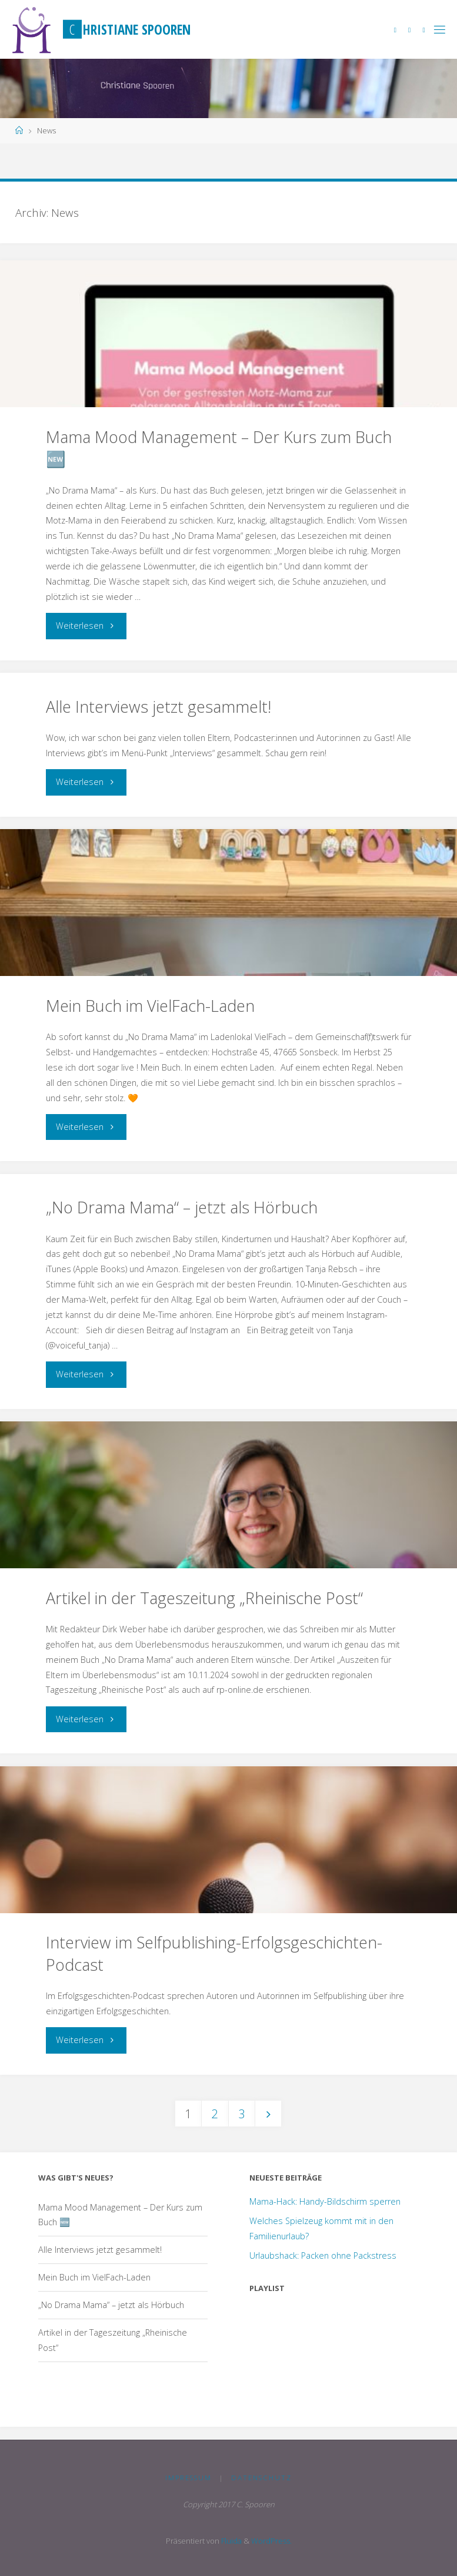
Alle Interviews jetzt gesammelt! (158, 706)
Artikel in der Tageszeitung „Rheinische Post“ (204, 1598)
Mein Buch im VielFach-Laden (150, 1006)
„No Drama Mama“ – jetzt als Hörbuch (182, 1207)
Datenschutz (261, 2477)
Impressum (188, 2477)
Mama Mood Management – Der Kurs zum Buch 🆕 (219, 448)
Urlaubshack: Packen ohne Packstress (322, 2255)
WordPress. (271, 2540)
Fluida (230, 2540)
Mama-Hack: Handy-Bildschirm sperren (325, 2201)
